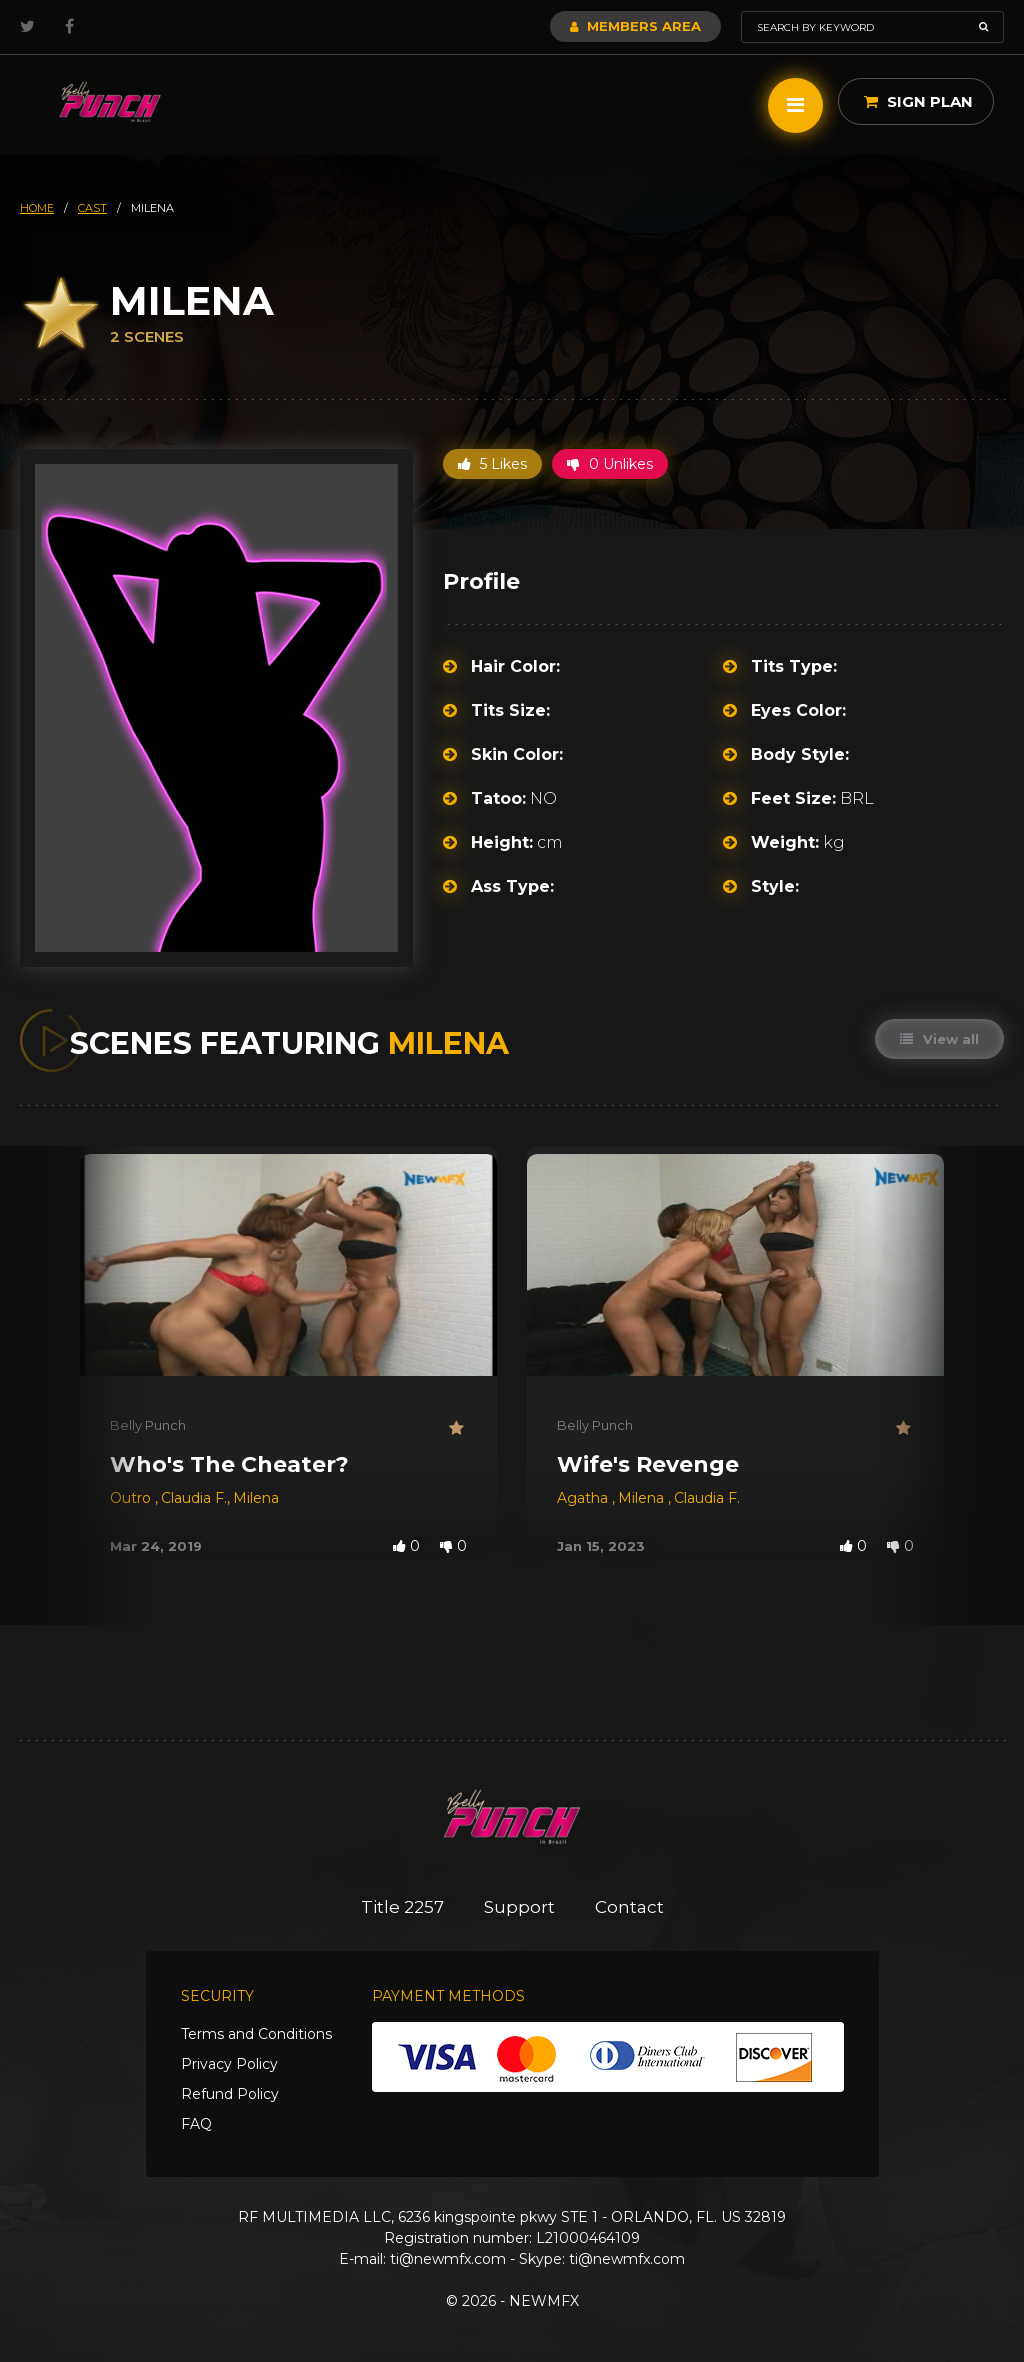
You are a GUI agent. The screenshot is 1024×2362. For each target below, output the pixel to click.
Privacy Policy (229, 2064)
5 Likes (492, 464)
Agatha (584, 1498)
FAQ (196, 2124)
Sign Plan (918, 101)
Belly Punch (148, 1425)
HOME (37, 208)
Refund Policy (230, 2094)
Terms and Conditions (256, 2034)
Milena (256, 1498)
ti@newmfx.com (448, 2259)
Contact (629, 1907)
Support (519, 1907)
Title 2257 (402, 1907)
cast (92, 208)
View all (939, 1039)
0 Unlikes (610, 464)
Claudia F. (194, 1498)
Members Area (635, 26)
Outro (132, 1498)
